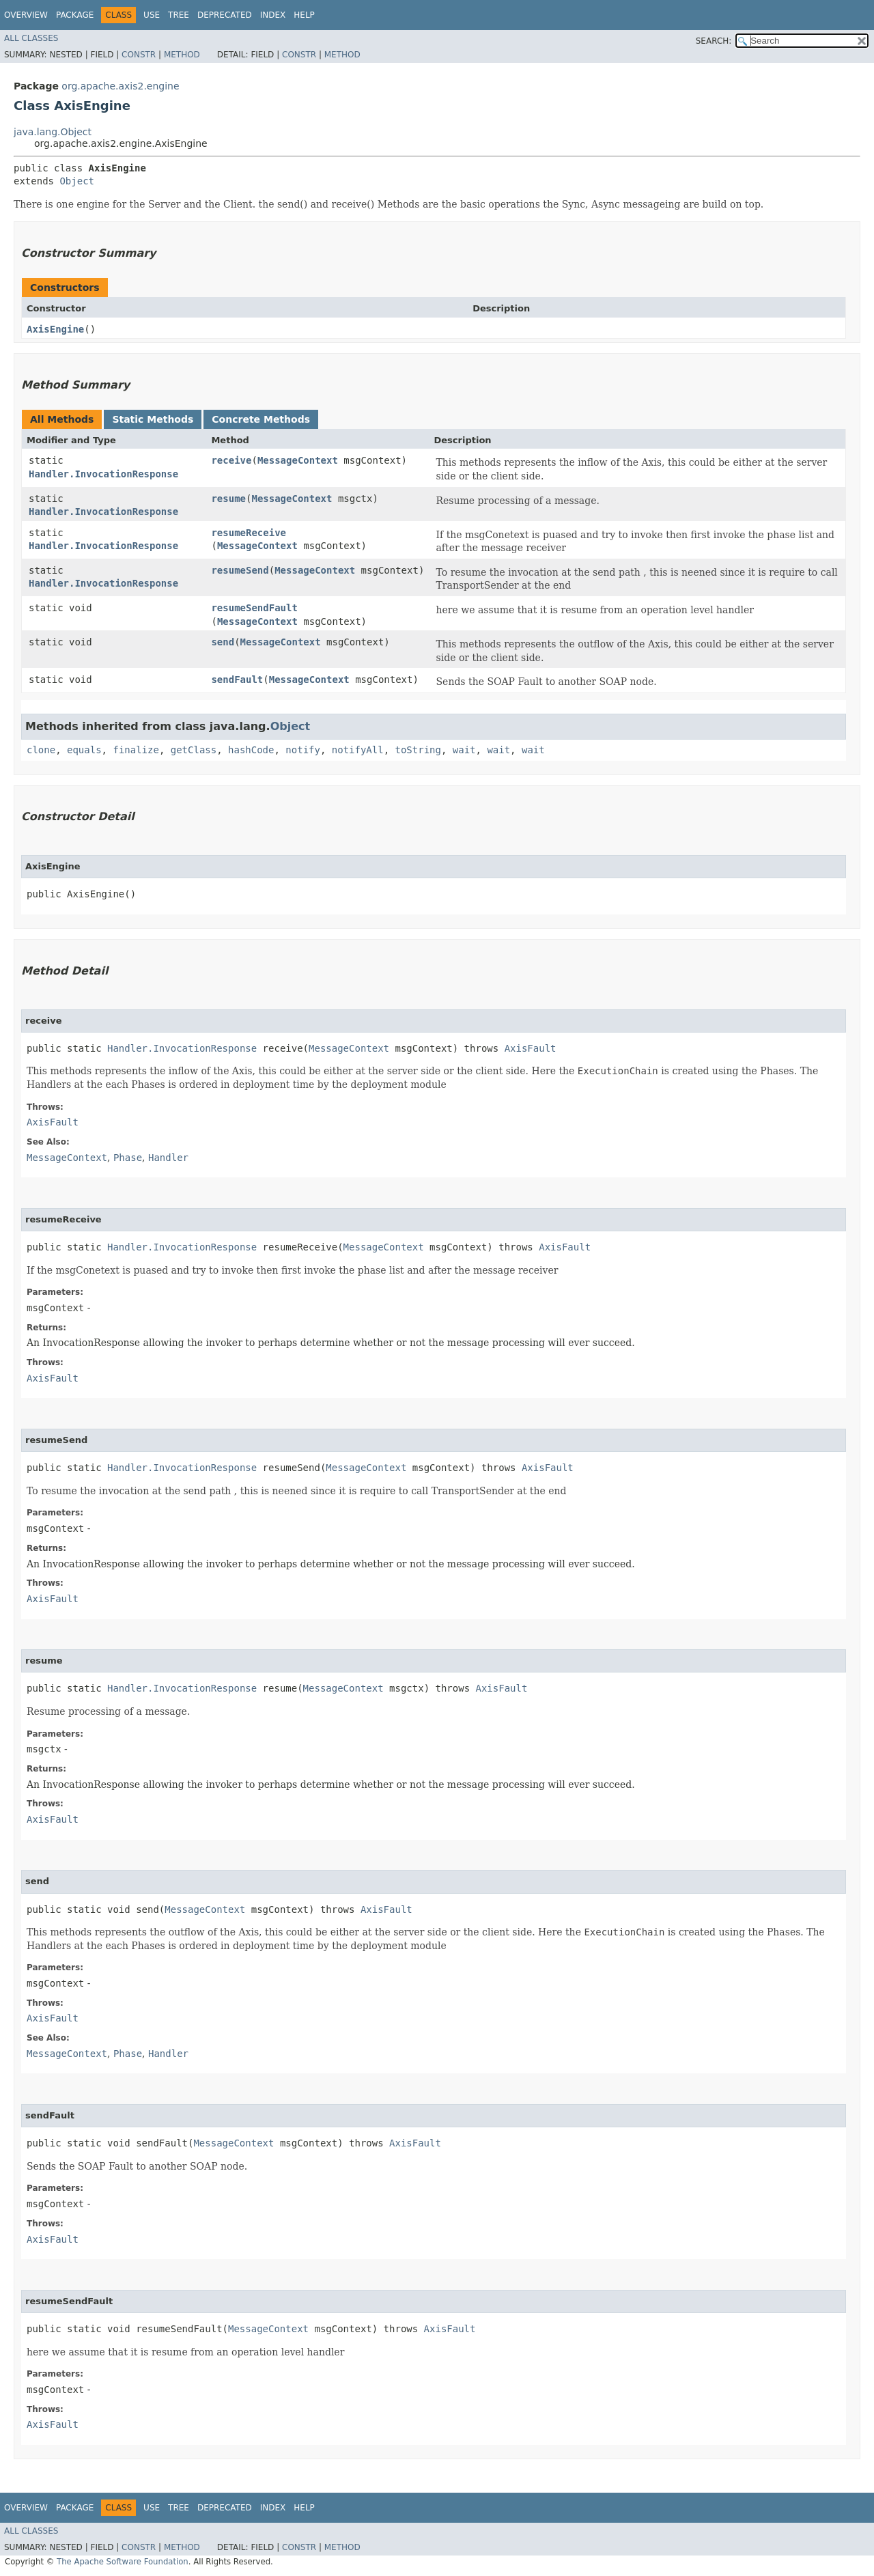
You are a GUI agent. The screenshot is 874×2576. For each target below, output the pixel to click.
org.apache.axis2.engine (120, 86)
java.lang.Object (52, 131)
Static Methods (152, 419)
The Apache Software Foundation (122, 2561)
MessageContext (297, 460)
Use (151, 15)
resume (228, 498)
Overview (26, 15)
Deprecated (224, 15)
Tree (178, 15)
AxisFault (530, 1048)
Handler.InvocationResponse (103, 473)
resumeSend (239, 570)
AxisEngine (55, 329)
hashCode (251, 749)
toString (418, 749)
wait (464, 749)
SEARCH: (714, 41)
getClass (193, 749)
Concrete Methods (261, 419)
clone (41, 749)
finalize (135, 749)
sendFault (237, 679)
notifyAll (358, 749)
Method (182, 54)
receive (231, 460)
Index (273, 15)
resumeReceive (248, 532)
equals (84, 749)
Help (304, 15)
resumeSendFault (254, 607)
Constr (139, 54)
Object (76, 181)
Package (75, 15)
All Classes (31, 38)
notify (302, 749)
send (222, 641)
